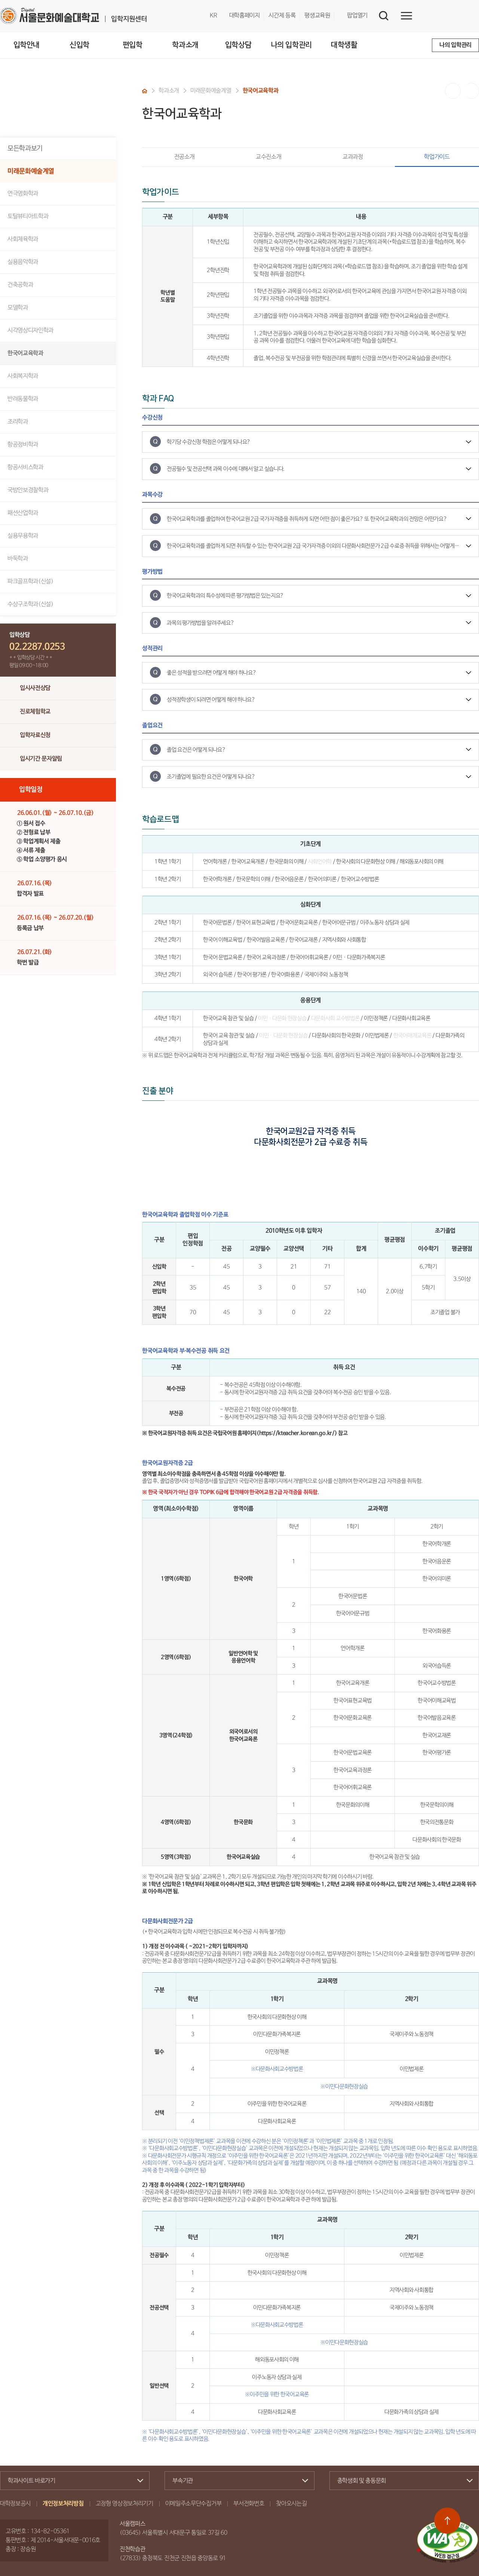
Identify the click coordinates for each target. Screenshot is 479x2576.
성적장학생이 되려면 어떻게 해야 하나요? (211, 699)
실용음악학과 (22, 262)
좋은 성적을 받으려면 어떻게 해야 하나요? (211, 673)
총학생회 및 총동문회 (401, 2481)
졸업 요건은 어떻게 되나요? (196, 750)
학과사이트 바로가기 (71, 2481)
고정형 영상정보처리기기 (124, 2503)
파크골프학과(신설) (30, 581)
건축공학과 (20, 285)
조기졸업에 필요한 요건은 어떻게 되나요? (211, 777)
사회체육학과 (22, 239)
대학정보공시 (15, 2503)
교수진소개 (268, 157)
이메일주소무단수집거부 (193, 2503)
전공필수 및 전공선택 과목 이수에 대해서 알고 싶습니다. (226, 469)
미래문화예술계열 (30, 171)
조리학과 (17, 422)
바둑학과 (17, 558)
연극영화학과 (22, 193)
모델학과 (17, 307)
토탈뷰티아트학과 (27, 216)
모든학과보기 (25, 148)
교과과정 (353, 157)
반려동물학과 (22, 399)
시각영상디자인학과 (30, 330)
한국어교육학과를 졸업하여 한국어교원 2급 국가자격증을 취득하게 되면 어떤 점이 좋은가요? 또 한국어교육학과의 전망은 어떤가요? (307, 519)
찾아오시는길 (291, 2503)
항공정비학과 (22, 444)
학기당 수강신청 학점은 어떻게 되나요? (209, 442)
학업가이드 (422, 156)
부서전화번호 (248, 2503)
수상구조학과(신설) (30, 604)
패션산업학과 (22, 513)
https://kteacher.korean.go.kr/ (297, 1433)
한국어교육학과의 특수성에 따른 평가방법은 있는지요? (225, 595)
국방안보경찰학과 (27, 490)
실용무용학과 (22, 536)
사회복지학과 (22, 376)
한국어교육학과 (25, 353)
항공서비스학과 (25, 467)
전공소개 (184, 157)
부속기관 (236, 2481)
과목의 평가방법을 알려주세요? (200, 623)
